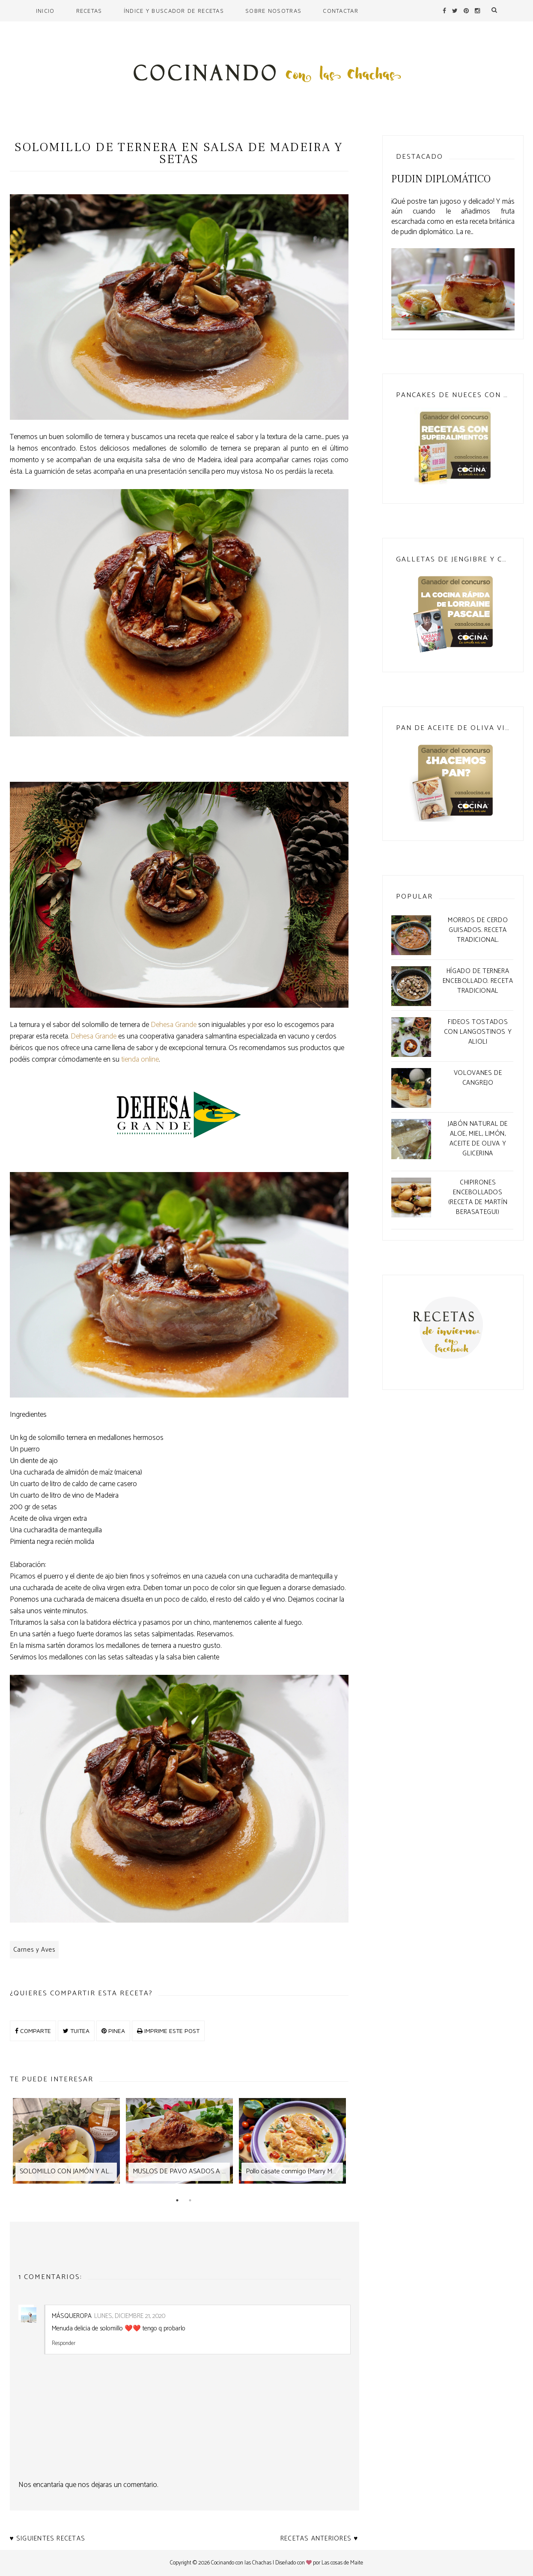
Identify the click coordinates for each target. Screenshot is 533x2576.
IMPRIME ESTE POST (168, 2030)
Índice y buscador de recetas (174, 10)
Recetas (89, 10)
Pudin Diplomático (441, 179)
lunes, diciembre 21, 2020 (129, 2316)
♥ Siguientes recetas (48, 2538)
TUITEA (76, 2030)
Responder (63, 2343)
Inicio (45, 10)
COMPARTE (33, 2030)
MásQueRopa (72, 2316)
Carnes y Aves (34, 1949)
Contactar (340, 10)
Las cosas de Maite (342, 2562)
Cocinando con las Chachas (241, 2562)
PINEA (113, 2030)
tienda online (140, 1059)
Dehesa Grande (174, 1025)
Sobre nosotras (273, 10)
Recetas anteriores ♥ (319, 2538)
